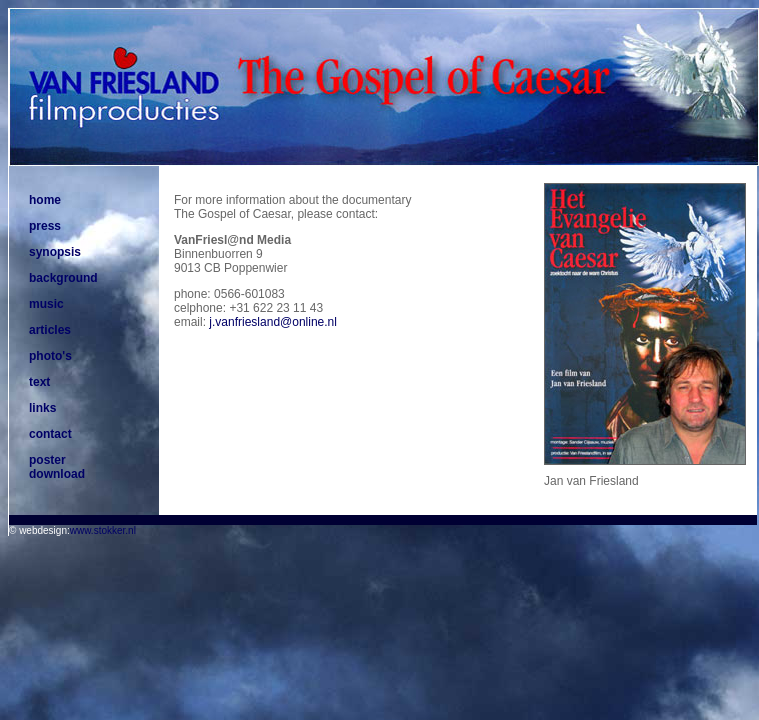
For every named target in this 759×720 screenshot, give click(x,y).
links (42, 408)
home (45, 200)
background (63, 278)
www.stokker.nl (103, 530)
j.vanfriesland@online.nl (273, 322)
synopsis (55, 252)
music (46, 304)
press (45, 226)
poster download (57, 467)
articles (50, 330)
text (39, 382)
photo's (50, 356)
